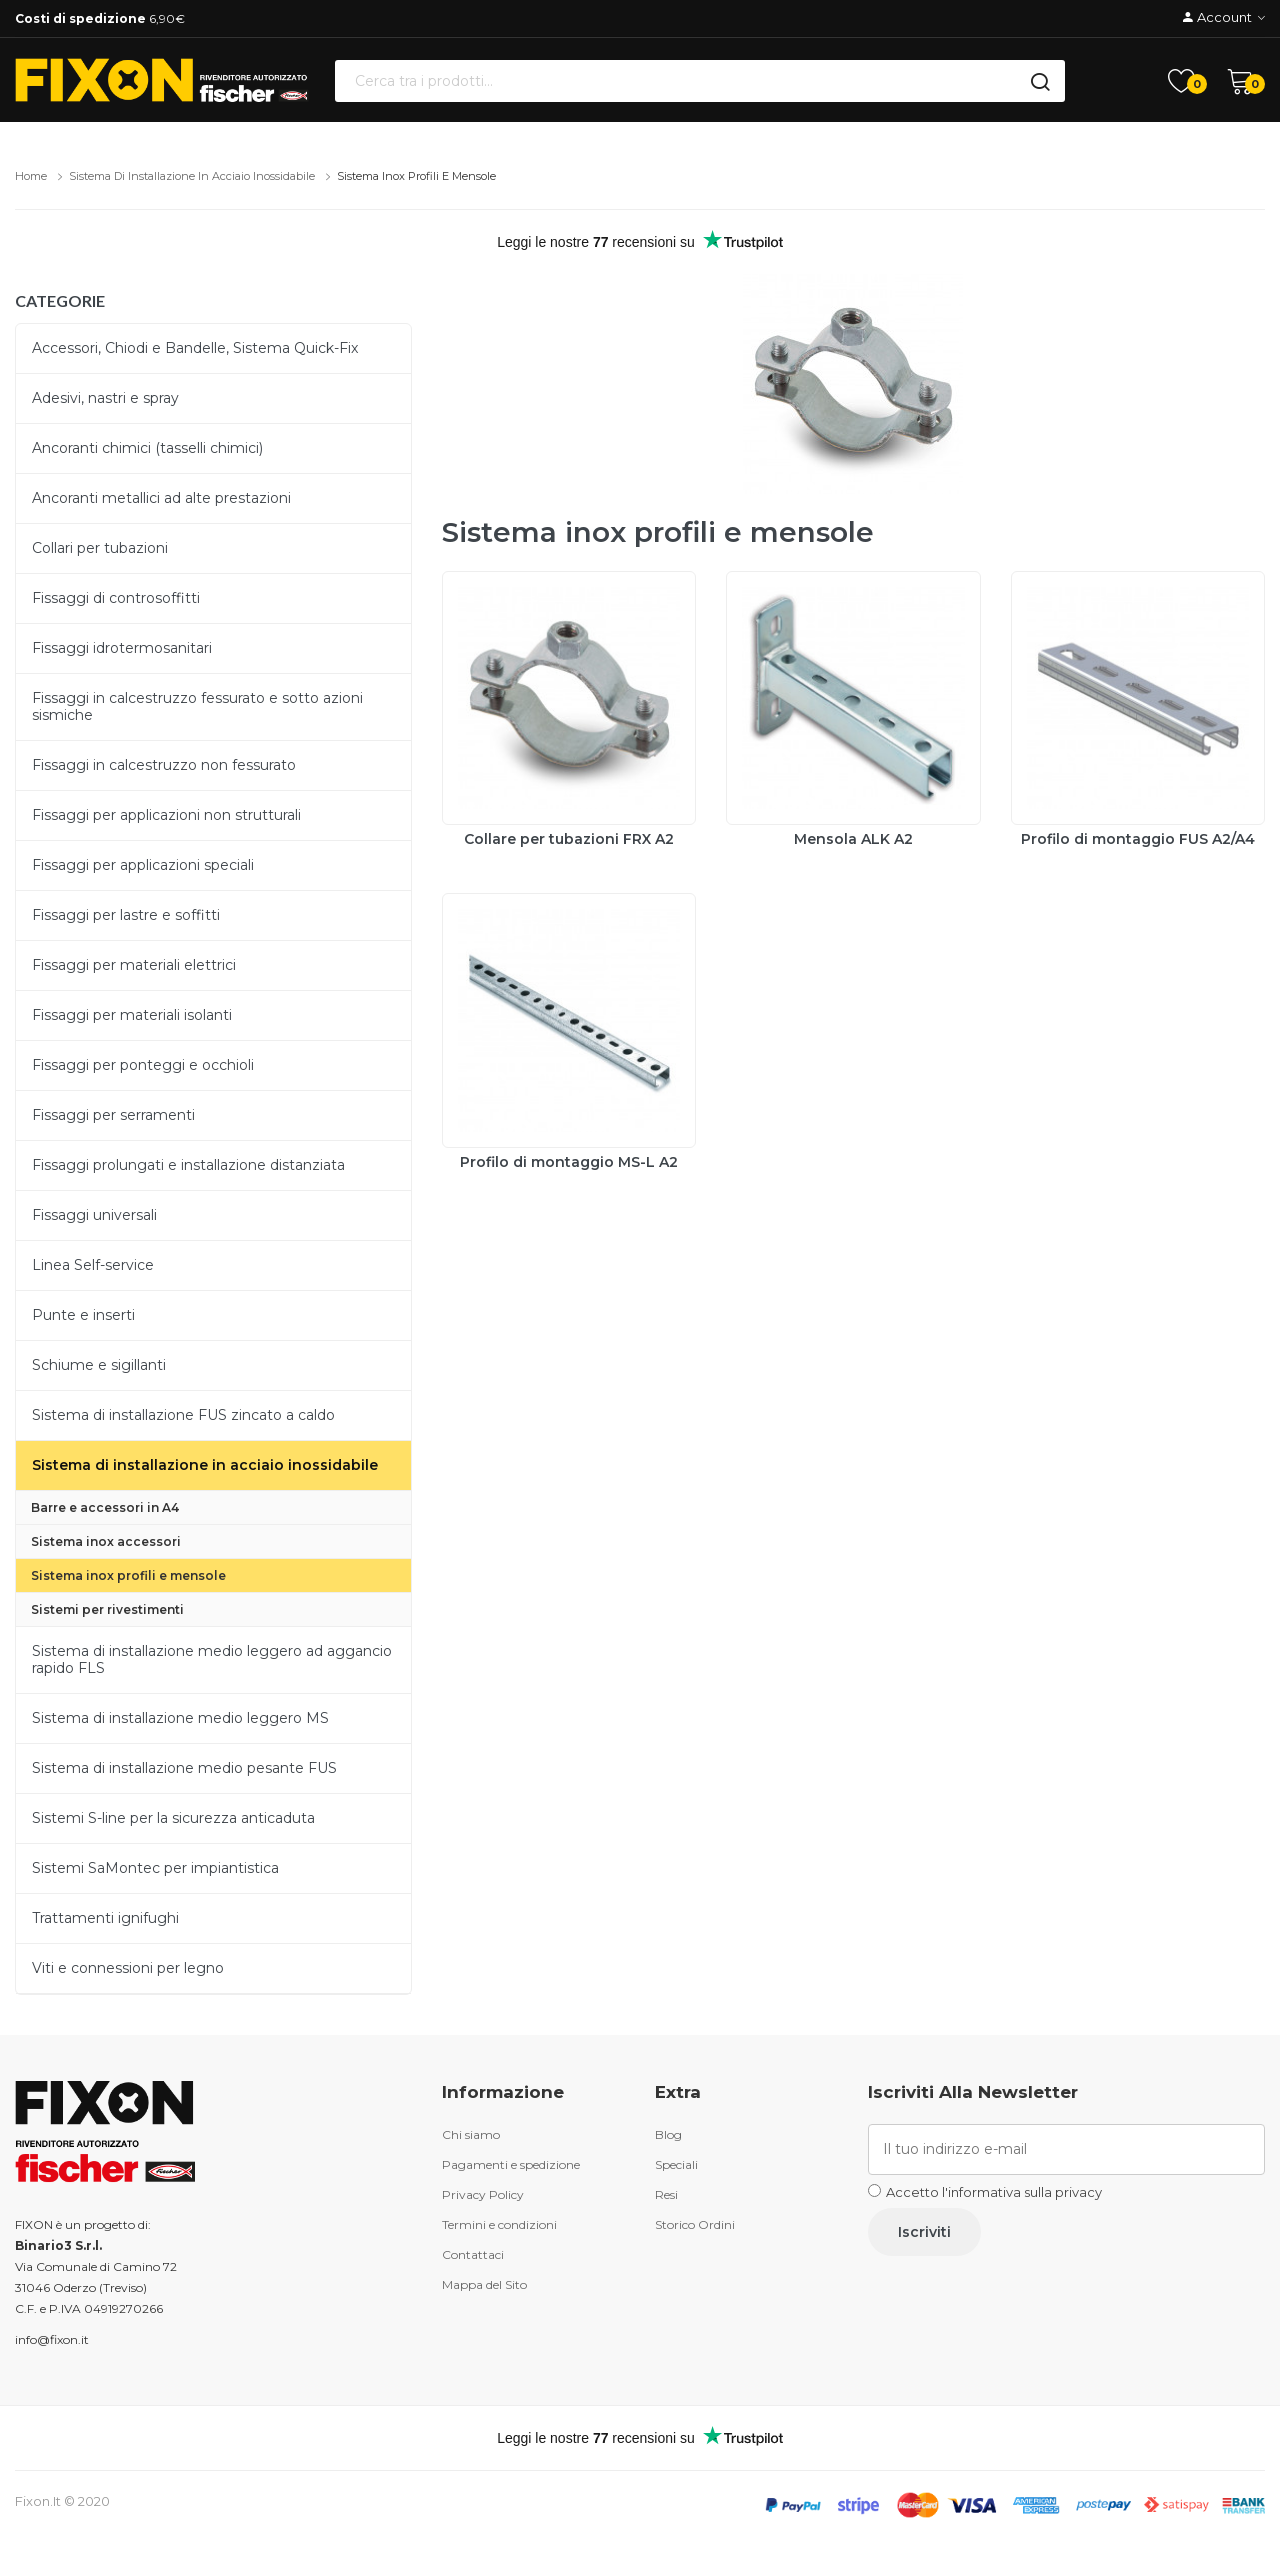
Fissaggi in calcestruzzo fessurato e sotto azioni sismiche (197, 706)
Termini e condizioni (499, 2224)
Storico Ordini (695, 2224)
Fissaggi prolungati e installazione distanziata (188, 1165)
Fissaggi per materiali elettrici (134, 965)
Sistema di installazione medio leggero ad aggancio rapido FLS (212, 1659)
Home (31, 176)
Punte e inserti (83, 1315)
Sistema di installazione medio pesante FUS (184, 1768)
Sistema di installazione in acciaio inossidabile (192, 176)
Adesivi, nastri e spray (105, 398)
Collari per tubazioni (100, 548)
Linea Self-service (93, 1265)
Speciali (676, 2164)
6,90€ (100, 18)
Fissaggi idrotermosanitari (122, 648)
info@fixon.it (52, 2339)
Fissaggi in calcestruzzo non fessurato (164, 765)
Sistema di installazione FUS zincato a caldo (183, 1415)
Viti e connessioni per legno (128, 1968)
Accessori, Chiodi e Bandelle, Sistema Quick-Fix (195, 348)
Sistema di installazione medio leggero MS (180, 1718)
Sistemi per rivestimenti (107, 1609)
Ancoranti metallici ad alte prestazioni (161, 498)
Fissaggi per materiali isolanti (132, 1015)
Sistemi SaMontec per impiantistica (155, 1868)
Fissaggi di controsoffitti (116, 598)
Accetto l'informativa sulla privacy (994, 2192)
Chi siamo (471, 2134)
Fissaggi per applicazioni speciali (143, 865)
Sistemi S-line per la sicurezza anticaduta (173, 1818)
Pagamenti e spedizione (511, 2164)
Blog (668, 2134)
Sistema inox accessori (106, 1541)
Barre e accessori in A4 (105, 1507)
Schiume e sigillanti (99, 1365)
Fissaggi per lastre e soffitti (126, 915)
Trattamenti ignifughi (105, 1918)
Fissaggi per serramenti (113, 1115)
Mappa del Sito (484, 2284)
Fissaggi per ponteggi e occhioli (143, 1065)
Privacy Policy (483, 2194)
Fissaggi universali (94, 1215)
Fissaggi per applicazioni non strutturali (166, 815)
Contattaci (473, 2254)
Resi (666, 2194)
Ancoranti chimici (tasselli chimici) (147, 448)
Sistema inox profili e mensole (416, 176)
